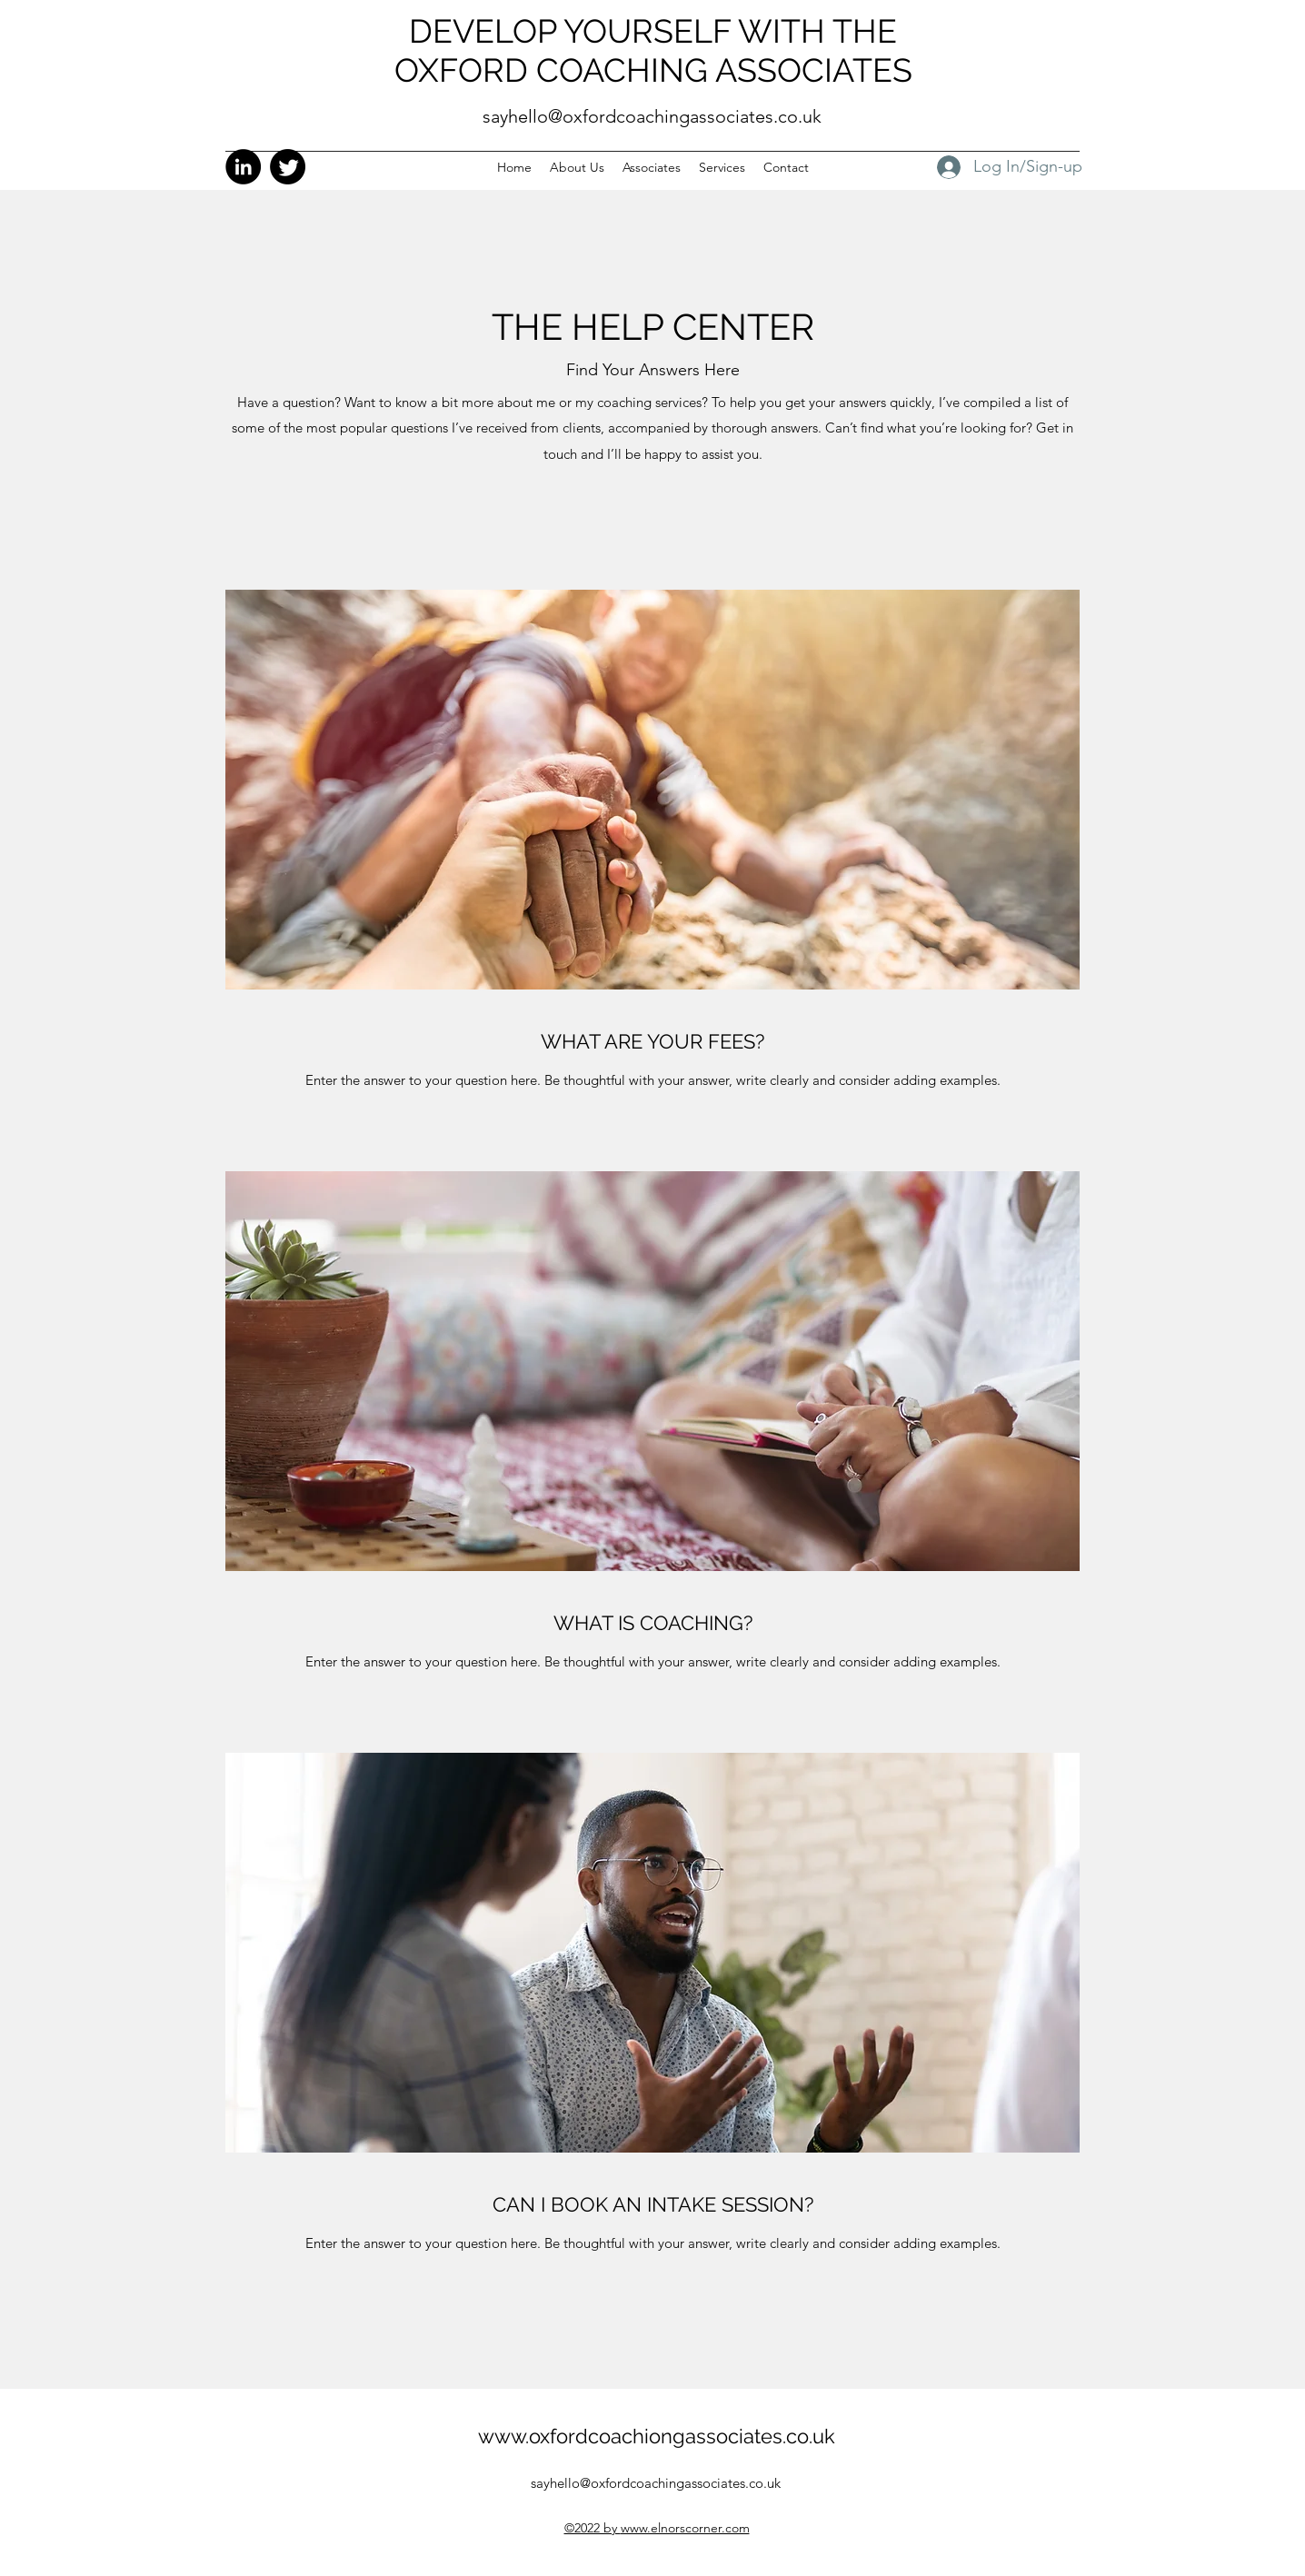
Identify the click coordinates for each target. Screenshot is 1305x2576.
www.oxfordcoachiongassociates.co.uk (656, 2436)
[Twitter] (287, 166)
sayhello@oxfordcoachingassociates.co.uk (652, 116)
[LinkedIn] (243, 166)
